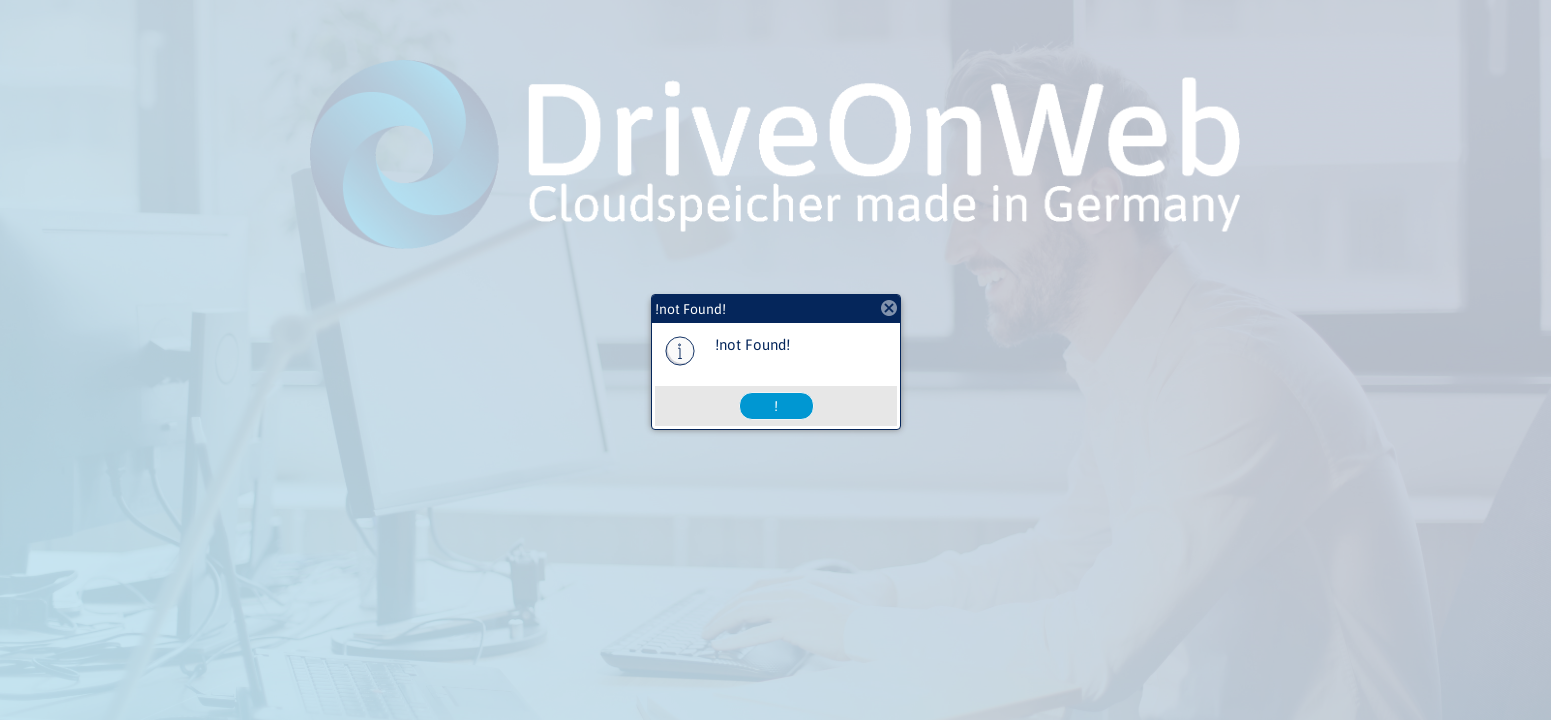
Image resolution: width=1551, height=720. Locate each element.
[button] (776, 406)
